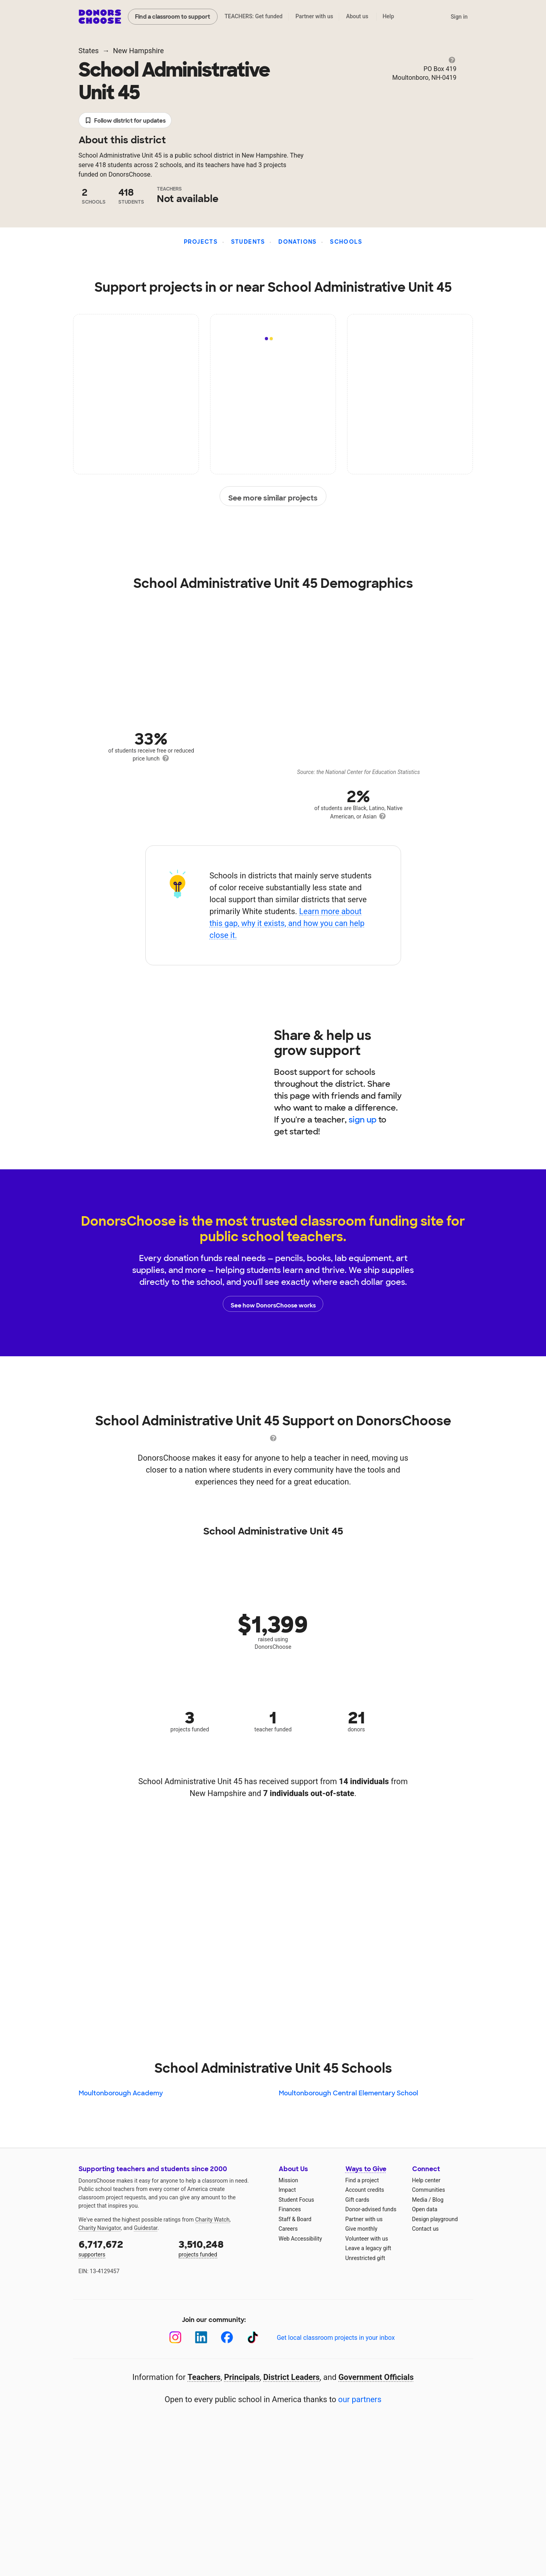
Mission (288, 2180)
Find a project (362, 2180)
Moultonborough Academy (121, 2093)
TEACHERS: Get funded (253, 16)
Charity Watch (212, 2219)
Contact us (425, 2229)
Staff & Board (295, 2219)
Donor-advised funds (371, 2209)
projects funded (223, 2248)
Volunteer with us (366, 2238)
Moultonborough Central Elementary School (348, 2093)
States (89, 50)
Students (248, 241)
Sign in (459, 16)
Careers (288, 2229)
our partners (360, 2399)
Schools (346, 241)
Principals (242, 2377)
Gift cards (357, 2200)
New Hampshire (138, 50)
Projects (201, 241)
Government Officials (376, 2377)
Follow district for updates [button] (125, 121)
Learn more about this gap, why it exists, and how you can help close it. (287, 923)
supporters (123, 2248)
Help (388, 16)
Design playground (435, 2219)
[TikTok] (252, 2337)
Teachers (203, 2377)
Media (420, 2200)
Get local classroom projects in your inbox (336, 2337)
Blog (438, 2200)
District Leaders (291, 2377)
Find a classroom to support (172, 16)
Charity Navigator (100, 2228)
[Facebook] (227, 2337)
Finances (290, 2209)
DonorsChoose (100, 17)
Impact (287, 2190)
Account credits (364, 2190)
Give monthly (361, 2229)
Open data (425, 2209)
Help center (426, 2180)
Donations (297, 241)
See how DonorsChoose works (273, 1303)
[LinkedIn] (201, 2337)
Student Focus (296, 2200)
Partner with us (314, 16)
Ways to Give (365, 2169)
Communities (428, 2190)
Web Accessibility (300, 2238)
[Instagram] (175, 2337)
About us (357, 16)
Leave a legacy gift (368, 2248)
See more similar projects (273, 496)
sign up (362, 1120)
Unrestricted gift (365, 2258)
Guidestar (145, 2228)
